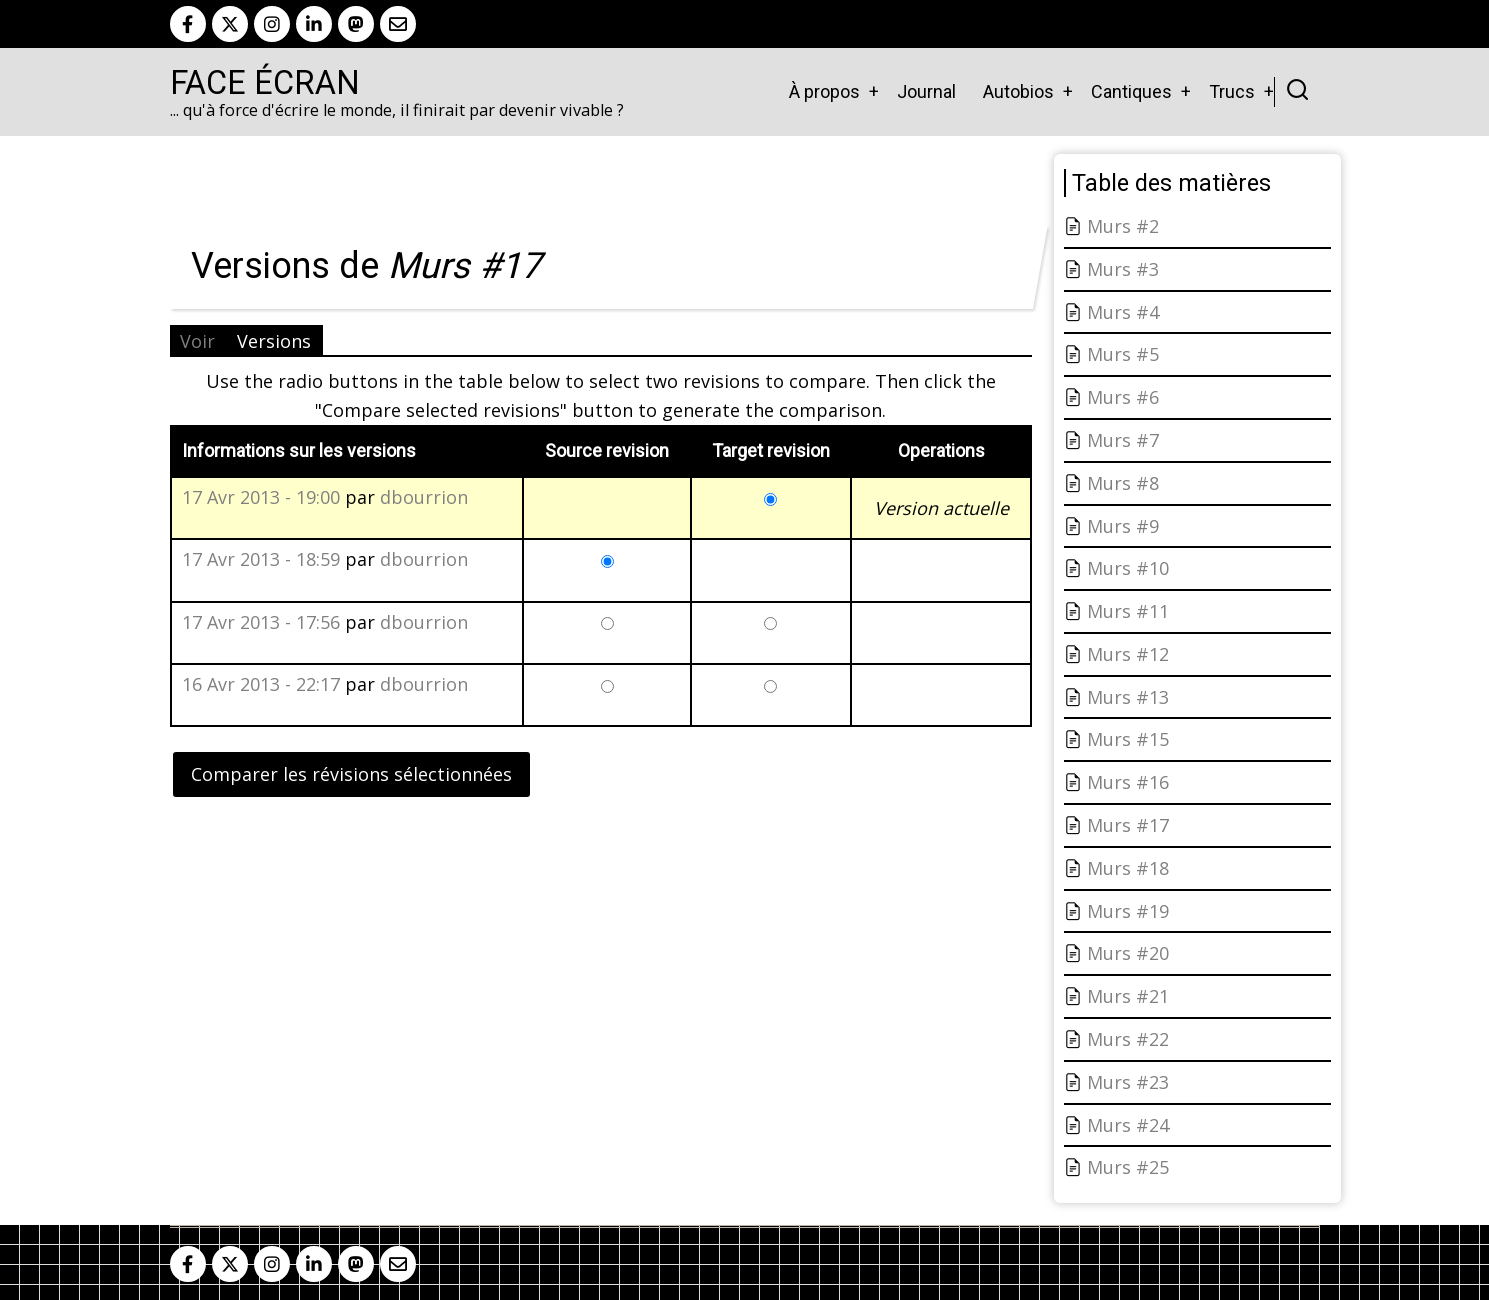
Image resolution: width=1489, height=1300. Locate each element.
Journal (926, 91)
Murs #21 (1128, 996)
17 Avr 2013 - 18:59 (261, 559)
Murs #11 (1128, 611)
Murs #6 (1123, 397)
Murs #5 (1123, 354)
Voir (197, 341)
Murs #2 (1123, 226)
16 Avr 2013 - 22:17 (261, 684)
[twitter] (230, 24)
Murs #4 (1123, 312)
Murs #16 (1128, 782)
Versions (274, 341)
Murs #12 (1128, 654)
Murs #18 (1128, 868)
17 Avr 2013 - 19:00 (261, 497)
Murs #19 (1128, 911)
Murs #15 (1128, 739)
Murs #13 (1128, 697)
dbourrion (424, 497)
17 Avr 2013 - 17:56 (261, 622)
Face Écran (265, 83)
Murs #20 (1128, 953)
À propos (824, 91)
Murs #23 (1128, 1082)
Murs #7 (1123, 440)
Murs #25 (1128, 1167)
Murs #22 (1128, 1039)
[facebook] (188, 24)
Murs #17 (1128, 825)
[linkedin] (314, 24)
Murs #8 (1123, 483)
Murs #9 (1123, 526)
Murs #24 (1128, 1125)
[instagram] (272, 24)
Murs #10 (1128, 568)
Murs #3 (1123, 269)
